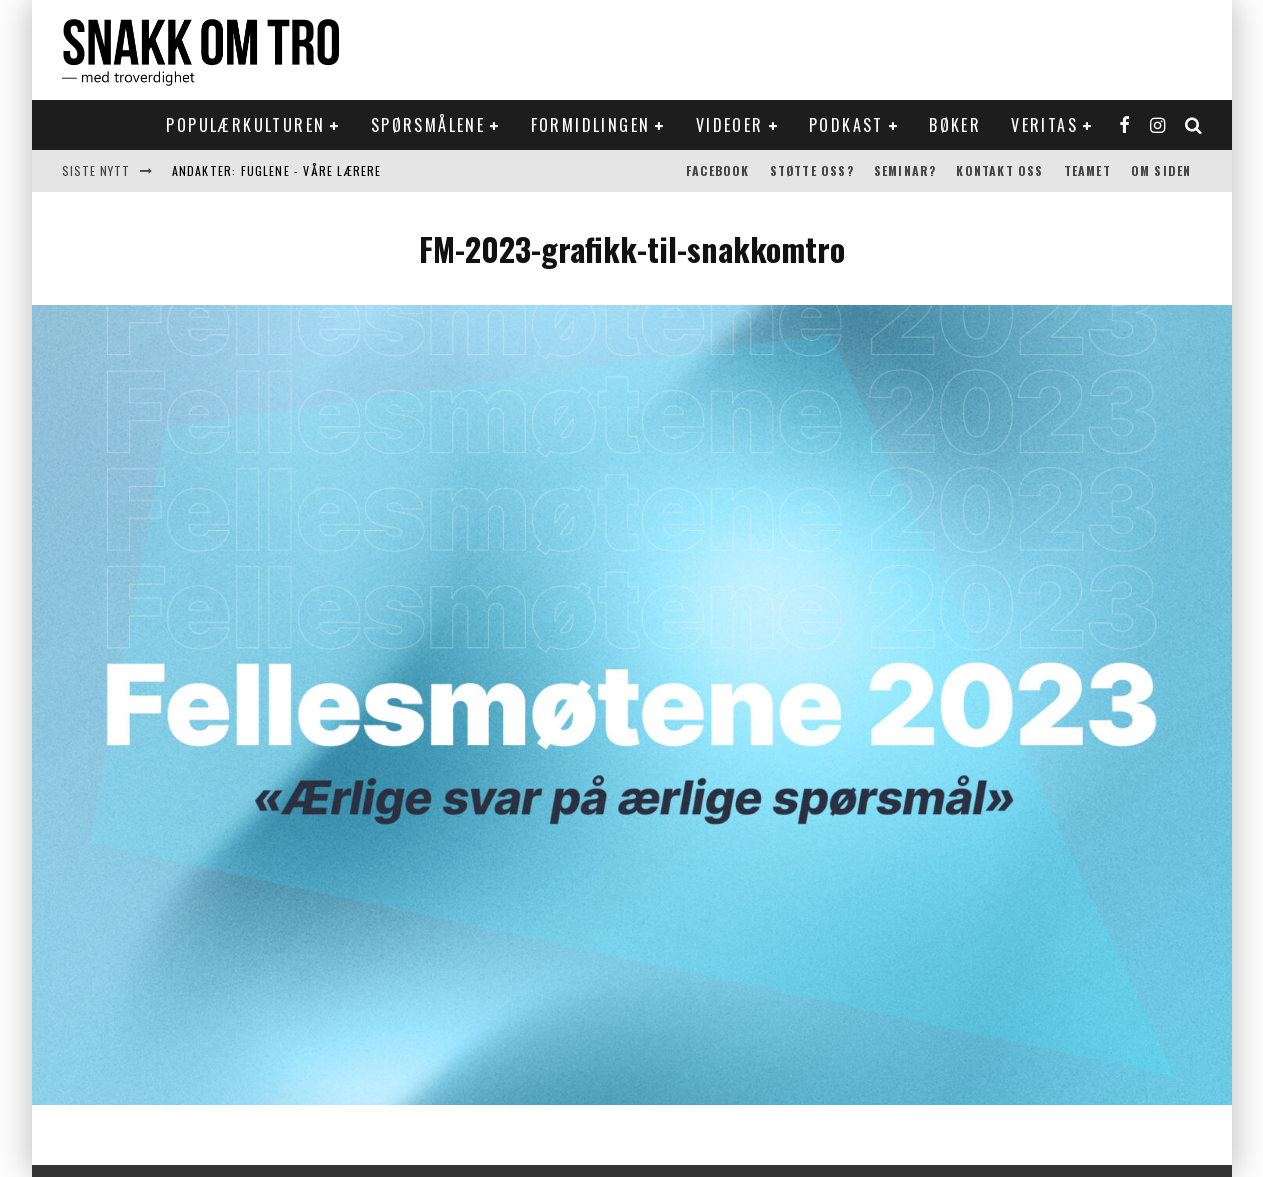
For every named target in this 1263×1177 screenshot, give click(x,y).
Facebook (718, 170)
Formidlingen (591, 125)
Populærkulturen (245, 125)
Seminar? (905, 170)
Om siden (1161, 170)
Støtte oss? (812, 170)
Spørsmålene (428, 125)
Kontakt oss (999, 170)
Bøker (955, 125)
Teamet (1087, 170)
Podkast (846, 125)
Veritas (1044, 125)
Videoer (730, 125)
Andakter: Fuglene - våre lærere (277, 170)
